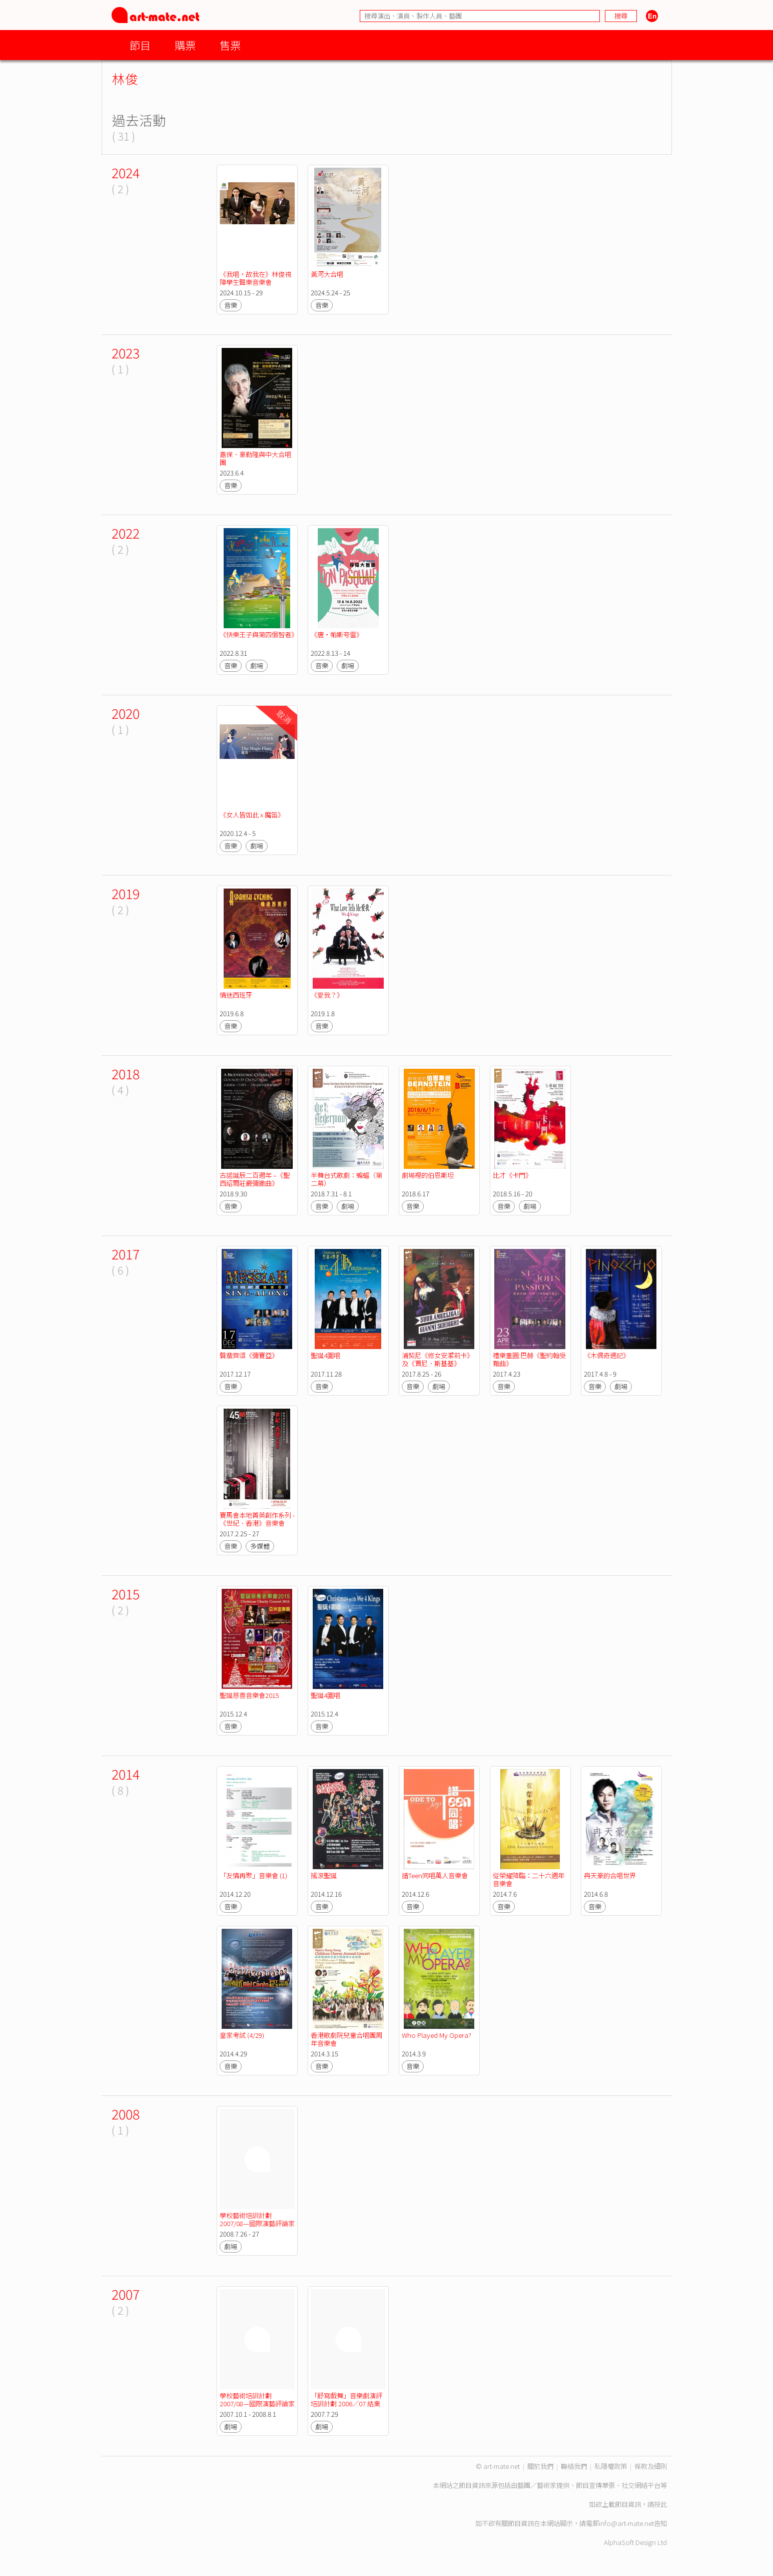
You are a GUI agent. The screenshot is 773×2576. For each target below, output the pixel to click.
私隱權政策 (610, 2466)
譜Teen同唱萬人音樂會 (435, 1875)
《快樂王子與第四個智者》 (259, 634)
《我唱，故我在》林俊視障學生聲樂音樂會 (255, 278)
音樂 (230, 305)
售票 (230, 45)
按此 (660, 2504)
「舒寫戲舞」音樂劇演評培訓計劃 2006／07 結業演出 (346, 2403)
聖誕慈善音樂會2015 (250, 1695)
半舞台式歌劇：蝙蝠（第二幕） (346, 1179)
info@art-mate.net (626, 2523)
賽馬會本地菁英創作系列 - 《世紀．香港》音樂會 (258, 1519)
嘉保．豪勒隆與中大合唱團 (255, 458)
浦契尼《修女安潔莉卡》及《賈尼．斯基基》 (437, 1359)
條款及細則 (650, 2466)
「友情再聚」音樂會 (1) (253, 1875)
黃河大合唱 (327, 274)
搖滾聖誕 (324, 1875)
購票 (185, 45)
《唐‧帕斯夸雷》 (337, 634)
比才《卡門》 (512, 1175)
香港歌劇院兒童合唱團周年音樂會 (346, 2039)
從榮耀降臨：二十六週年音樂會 (528, 1879)
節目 (140, 45)
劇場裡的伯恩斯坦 (428, 1175)
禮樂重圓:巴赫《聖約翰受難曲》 (529, 1359)
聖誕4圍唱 (325, 1355)
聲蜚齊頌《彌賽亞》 (250, 1355)
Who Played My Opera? (436, 2035)
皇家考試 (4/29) (242, 2035)
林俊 (125, 78)
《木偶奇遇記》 (606, 1355)
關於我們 (540, 2466)
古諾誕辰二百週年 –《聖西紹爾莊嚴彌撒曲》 (255, 1179)
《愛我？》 (327, 995)
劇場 (256, 665)
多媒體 (260, 1546)
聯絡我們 (574, 2466)
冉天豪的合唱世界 (610, 1875)
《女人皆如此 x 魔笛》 (252, 814)
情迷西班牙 (236, 995)
